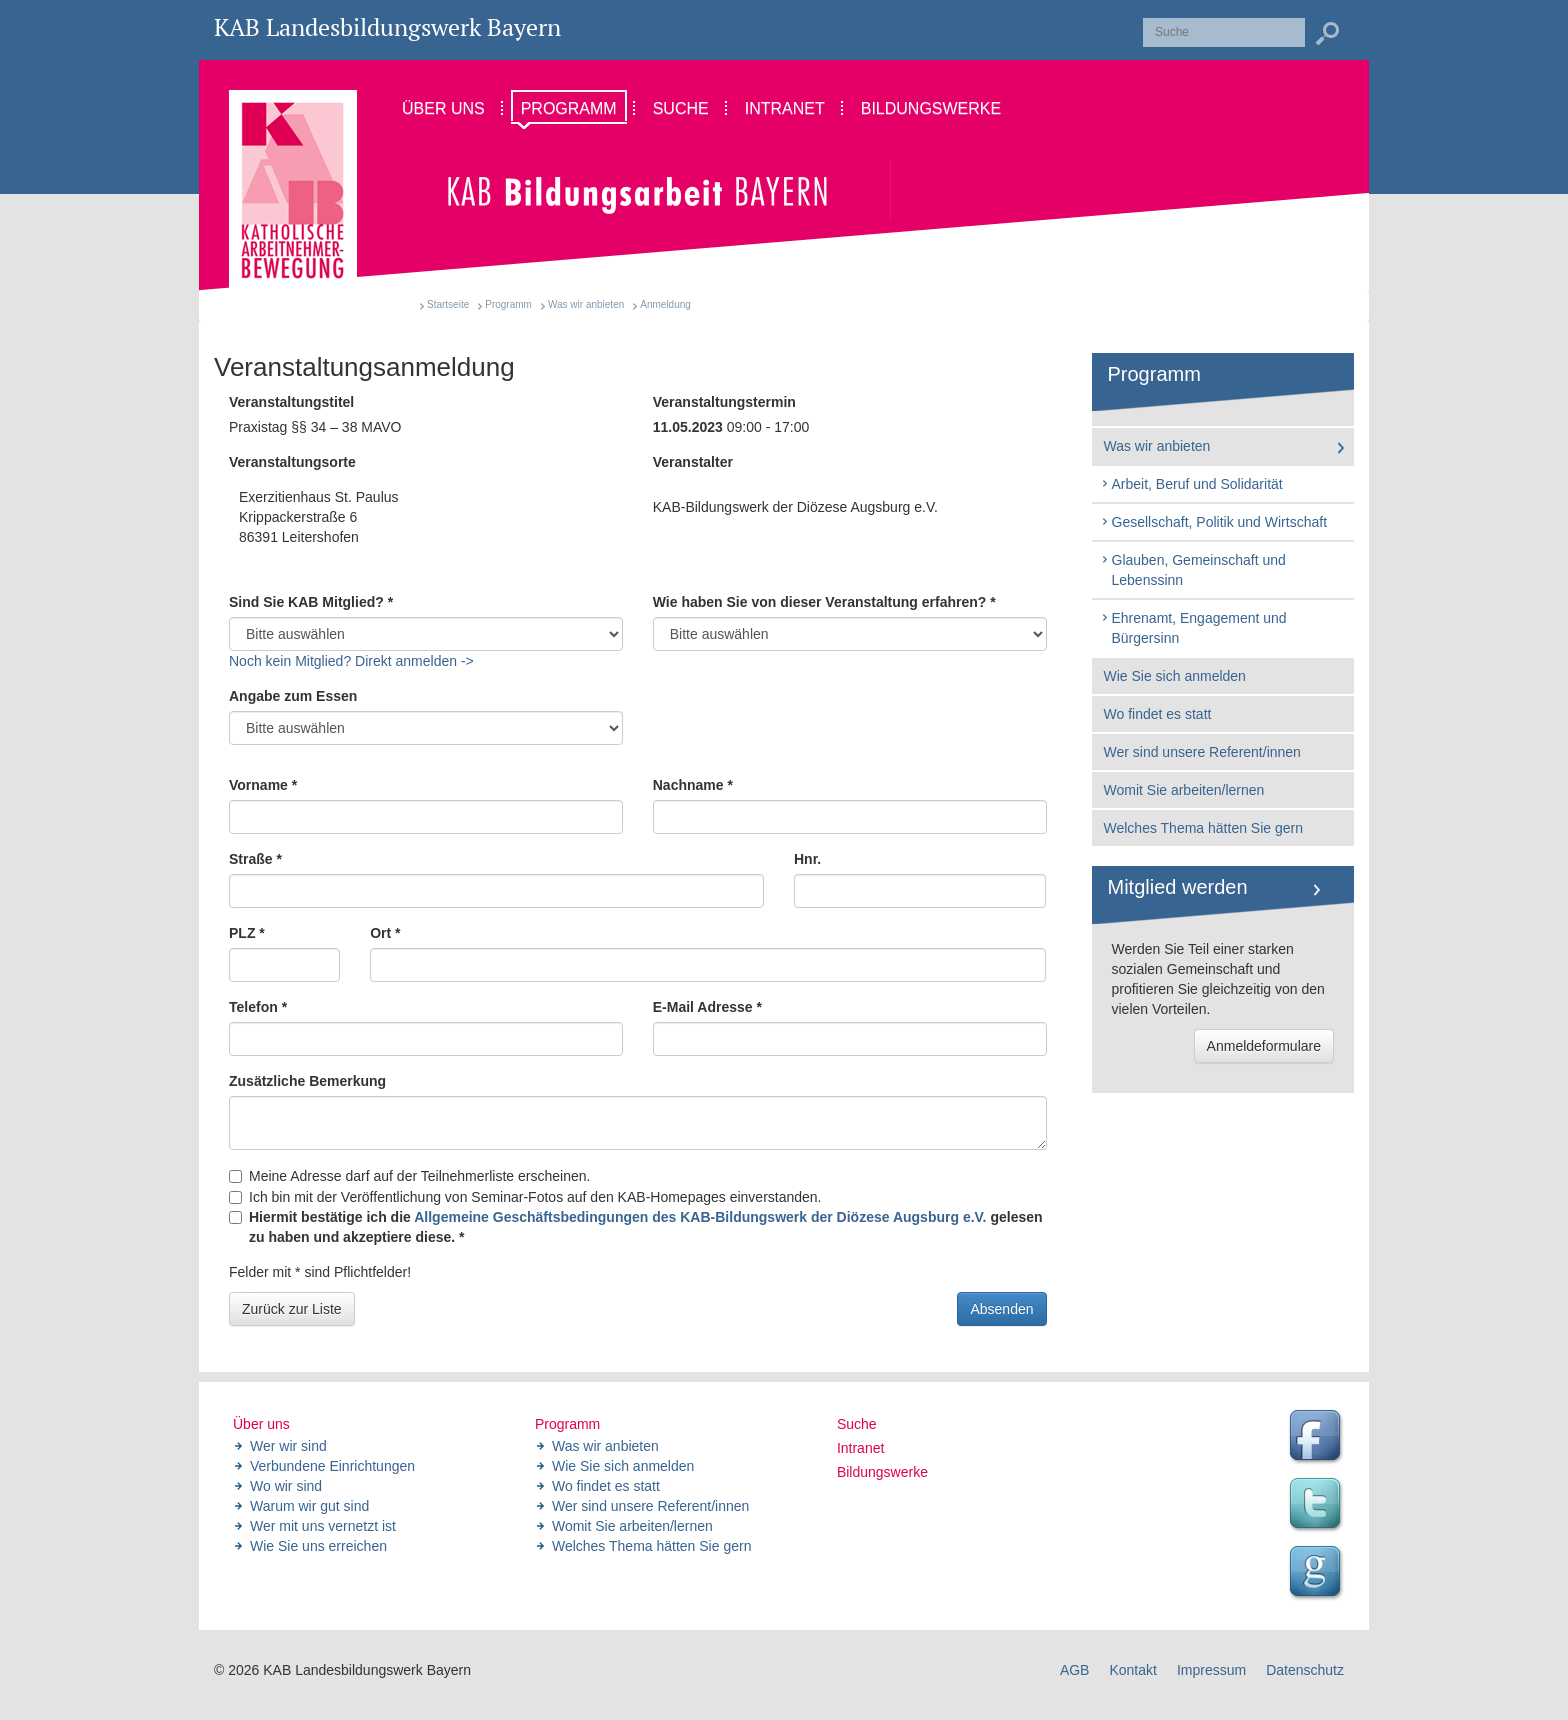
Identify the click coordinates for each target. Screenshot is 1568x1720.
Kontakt (1132, 1670)
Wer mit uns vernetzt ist (323, 1526)
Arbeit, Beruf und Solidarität (1191, 484)
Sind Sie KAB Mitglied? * (311, 602)
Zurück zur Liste (292, 1309)
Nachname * (693, 785)
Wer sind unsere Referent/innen (1202, 752)
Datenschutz (1305, 1670)
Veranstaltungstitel (291, 402)
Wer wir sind (288, 1446)
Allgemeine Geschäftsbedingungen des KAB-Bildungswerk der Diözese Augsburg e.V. (700, 1217)
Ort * (385, 933)
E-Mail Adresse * (707, 1007)
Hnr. (807, 859)
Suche (857, 1424)
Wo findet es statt (1158, 714)
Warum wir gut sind (309, 1506)
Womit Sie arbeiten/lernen (1184, 790)
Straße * (255, 859)
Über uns (261, 1424)
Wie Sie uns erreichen (318, 1546)
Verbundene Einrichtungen (332, 1466)
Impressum (1211, 1670)
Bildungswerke (882, 1472)
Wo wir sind (286, 1486)
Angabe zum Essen (293, 696)
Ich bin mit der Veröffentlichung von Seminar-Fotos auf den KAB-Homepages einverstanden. (525, 1197)
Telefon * (258, 1007)
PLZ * (247, 933)
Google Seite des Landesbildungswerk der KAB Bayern (1318, 1574)
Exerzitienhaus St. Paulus (426, 518)
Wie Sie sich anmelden (1175, 676)
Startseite (448, 304)
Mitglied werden (1178, 887)
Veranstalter (693, 462)
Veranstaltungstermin (724, 402)
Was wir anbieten (586, 304)
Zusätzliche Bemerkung (307, 1081)
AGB (1075, 1670)
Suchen (1327, 34)
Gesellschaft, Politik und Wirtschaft (1214, 522)
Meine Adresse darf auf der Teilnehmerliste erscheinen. (409, 1176)
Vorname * (263, 785)
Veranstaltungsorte (292, 462)
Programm (508, 304)
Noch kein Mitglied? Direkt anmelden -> (351, 661)
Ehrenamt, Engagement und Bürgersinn (1193, 628)
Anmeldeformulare (1264, 1046)
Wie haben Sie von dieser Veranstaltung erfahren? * (824, 602)
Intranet (860, 1448)
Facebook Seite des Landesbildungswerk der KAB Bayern (1318, 1438)
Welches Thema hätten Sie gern (1204, 828)
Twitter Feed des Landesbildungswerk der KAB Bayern (1318, 1506)
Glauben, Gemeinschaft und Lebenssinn (1193, 570)
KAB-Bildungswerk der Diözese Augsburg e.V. (795, 507)
